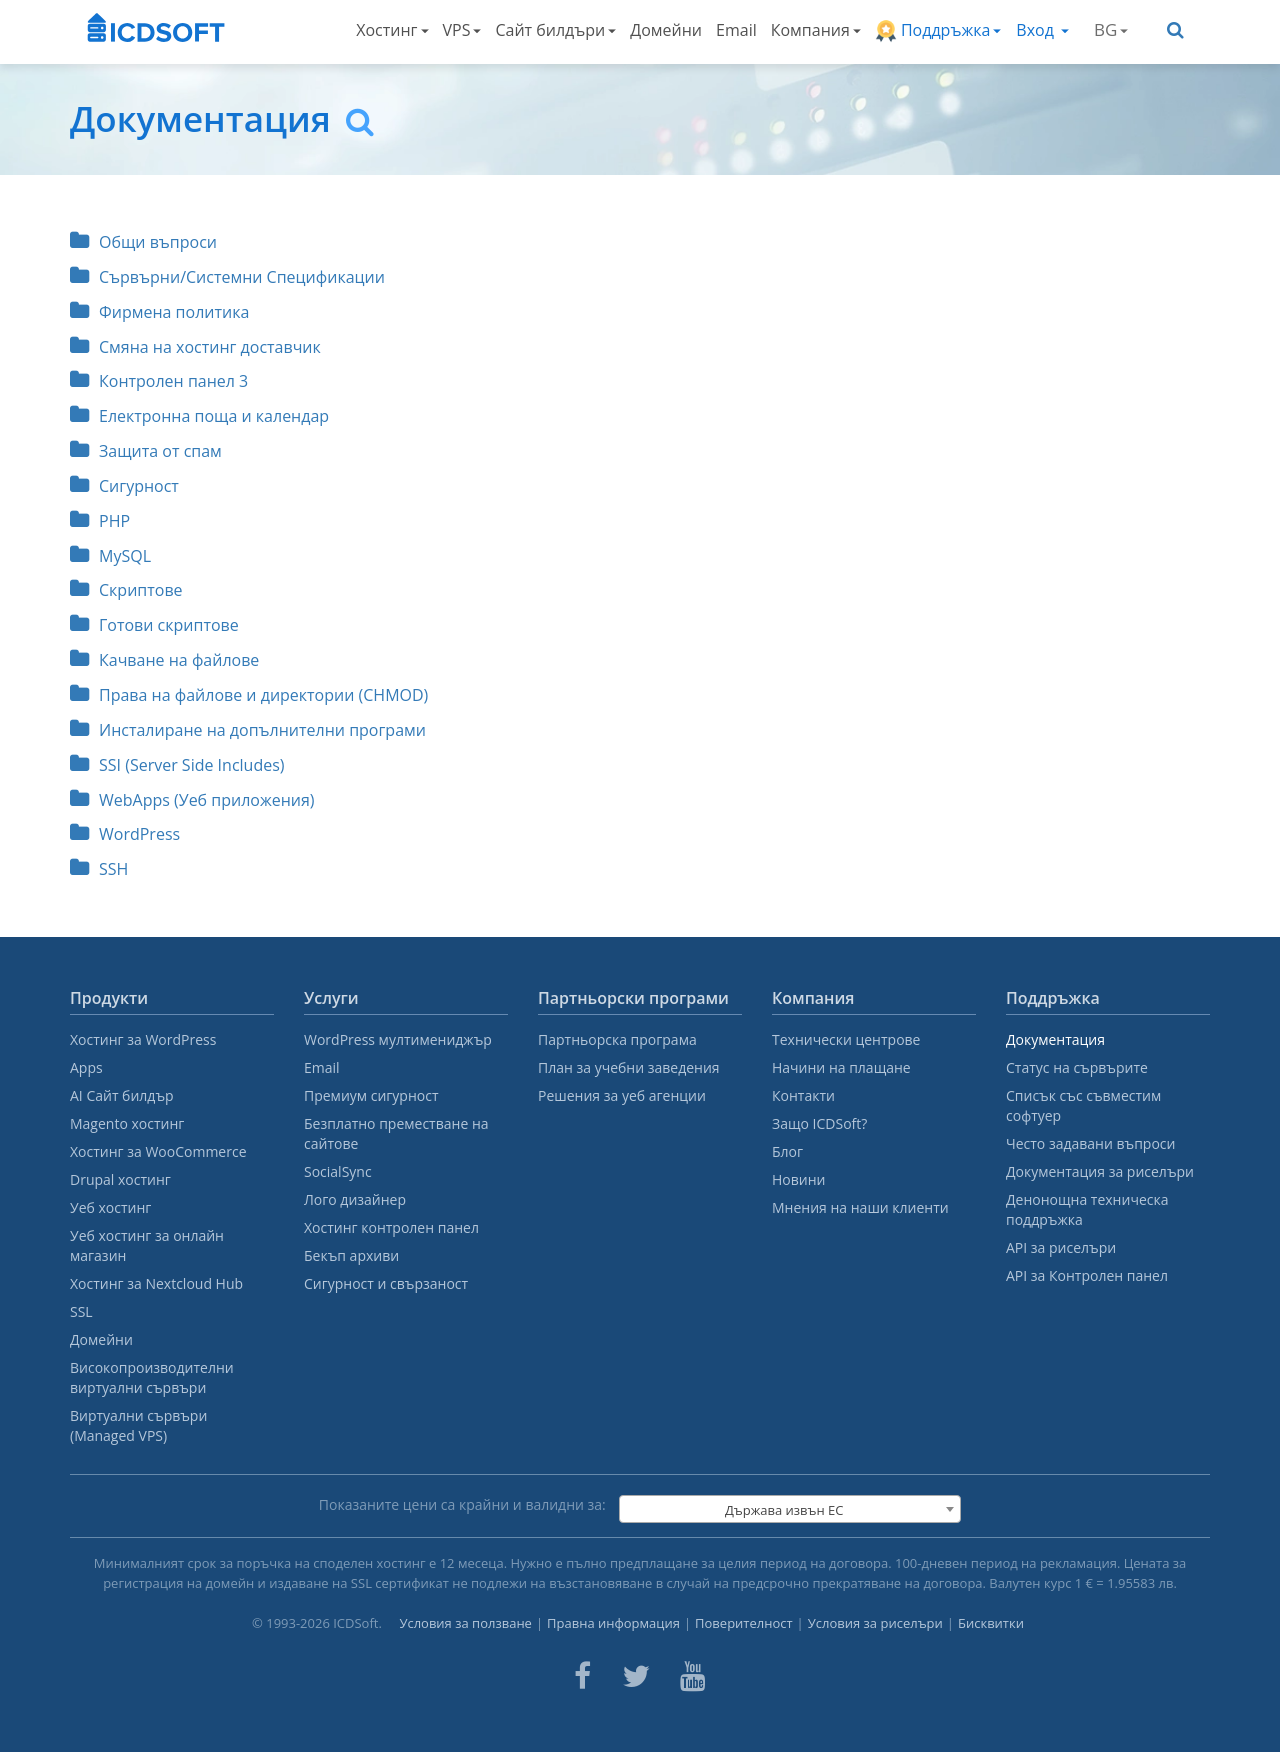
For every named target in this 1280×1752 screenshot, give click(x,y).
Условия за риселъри (875, 1623)
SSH (99, 869)
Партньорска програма (617, 1039)
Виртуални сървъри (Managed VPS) (138, 1425)
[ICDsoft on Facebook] (582, 1676)
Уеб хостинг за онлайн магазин (147, 1245)
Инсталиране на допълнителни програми (248, 730)
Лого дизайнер (355, 1199)
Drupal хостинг (120, 1179)
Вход (1042, 30)
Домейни (666, 30)
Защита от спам (146, 451)
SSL (81, 1311)
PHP (100, 521)
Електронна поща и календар (199, 416)
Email (736, 30)
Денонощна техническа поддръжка (1087, 1209)
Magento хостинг (127, 1123)
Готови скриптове (154, 625)
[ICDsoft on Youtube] (693, 1676)
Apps (86, 1067)
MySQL (110, 556)
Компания (816, 30)
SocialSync (338, 1171)
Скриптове (126, 590)
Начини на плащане (841, 1067)
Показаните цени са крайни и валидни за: (462, 1504)
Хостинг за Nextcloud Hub (156, 1283)
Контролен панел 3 (159, 381)
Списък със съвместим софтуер (1083, 1105)
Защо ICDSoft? (819, 1123)
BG (1111, 29)
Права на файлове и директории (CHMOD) (249, 695)
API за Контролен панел (1087, 1275)
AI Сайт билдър (122, 1095)
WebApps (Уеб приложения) (192, 800)
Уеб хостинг (110, 1207)
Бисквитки (991, 1623)
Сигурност (124, 486)
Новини (798, 1179)
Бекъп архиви (351, 1255)
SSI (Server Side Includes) (177, 765)
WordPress (125, 834)
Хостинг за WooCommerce (158, 1151)
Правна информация (613, 1623)
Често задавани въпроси (1090, 1143)
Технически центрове (846, 1039)
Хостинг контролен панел (391, 1227)
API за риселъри (1061, 1247)
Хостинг (392, 30)
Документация (1055, 1039)
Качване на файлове (164, 660)
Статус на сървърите (1077, 1067)
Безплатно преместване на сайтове (396, 1133)
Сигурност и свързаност (386, 1283)
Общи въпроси (143, 242)
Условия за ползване (465, 1623)
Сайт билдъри (555, 30)
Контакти (803, 1095)
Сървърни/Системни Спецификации (227, 277)
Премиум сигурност (371, 1095)
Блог (787, 1151)
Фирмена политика (159, 312)
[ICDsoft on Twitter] (636, 1676)
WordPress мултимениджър (398, 1039)
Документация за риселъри (1100, 1171)
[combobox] (790, 1509)
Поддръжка (938, 30)
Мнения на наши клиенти (860, 1207)
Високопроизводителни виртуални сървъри (152, 1377)
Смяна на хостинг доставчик (195, 347)
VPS (462, 30)
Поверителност (744, 1623)
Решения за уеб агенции (622, 1095)
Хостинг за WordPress (143, 1039)
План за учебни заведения (629, 1067)
